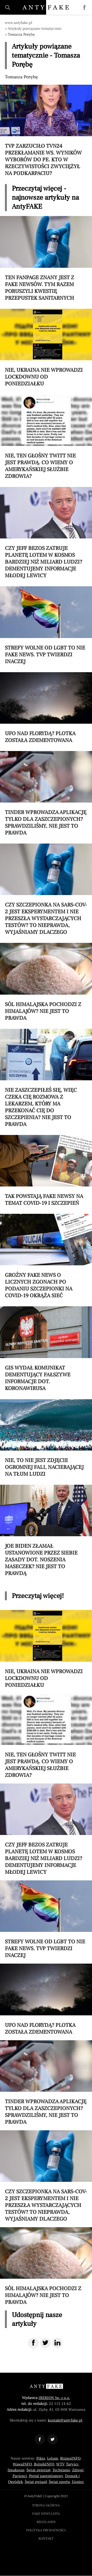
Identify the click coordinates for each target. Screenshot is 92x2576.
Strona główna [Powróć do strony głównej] (46, 2505)
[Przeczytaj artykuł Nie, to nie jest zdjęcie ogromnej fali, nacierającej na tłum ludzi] (46, 1438)
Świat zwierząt (38, 2470)
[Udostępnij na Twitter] (45, 2343)
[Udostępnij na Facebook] (33, 2343)
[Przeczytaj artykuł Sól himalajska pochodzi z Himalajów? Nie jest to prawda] (46, 982)
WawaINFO (22, 2464)
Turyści (72, 2464)
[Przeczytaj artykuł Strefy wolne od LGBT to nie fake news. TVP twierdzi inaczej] (46, 625)
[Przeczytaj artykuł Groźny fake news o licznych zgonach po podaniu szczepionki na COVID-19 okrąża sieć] (46, 1256)
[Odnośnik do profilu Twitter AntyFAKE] (52, 2439)
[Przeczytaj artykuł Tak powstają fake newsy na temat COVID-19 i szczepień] (46, 1170)
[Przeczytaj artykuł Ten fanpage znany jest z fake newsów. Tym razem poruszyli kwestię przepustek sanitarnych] (46, 258)
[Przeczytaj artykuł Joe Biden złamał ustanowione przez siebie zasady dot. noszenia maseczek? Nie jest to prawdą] (46, 1531)
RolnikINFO (44, 2464)
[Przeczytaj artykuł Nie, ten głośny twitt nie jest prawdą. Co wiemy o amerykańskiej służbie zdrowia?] (46, 437)
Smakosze (16, 2470)
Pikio (40, 2458)
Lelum (52, 2458)
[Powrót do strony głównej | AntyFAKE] (46, 7)
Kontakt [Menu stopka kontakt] (46, 2538)
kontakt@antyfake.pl (65, 2420)
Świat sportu (59, 2481)
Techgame (61, 2470)
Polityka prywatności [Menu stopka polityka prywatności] (46, 2530)
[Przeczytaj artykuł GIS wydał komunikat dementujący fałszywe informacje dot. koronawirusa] (46, 1348)
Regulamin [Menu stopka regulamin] (46, 2522)
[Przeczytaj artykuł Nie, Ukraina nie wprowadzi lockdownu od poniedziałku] (46, 348)
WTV (60, 2464)
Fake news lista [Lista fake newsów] (46, 2514)
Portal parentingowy (46, 2475)
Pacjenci (20, 2475)
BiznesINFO (70, 2458)
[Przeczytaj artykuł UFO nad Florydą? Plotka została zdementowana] (46, 708)
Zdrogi (78, 2470)
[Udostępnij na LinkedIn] (57, 2343)
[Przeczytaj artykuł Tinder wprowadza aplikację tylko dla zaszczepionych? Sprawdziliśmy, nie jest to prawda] (46, 793)
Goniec (78, 2481)
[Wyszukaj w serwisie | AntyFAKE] (7, 7)
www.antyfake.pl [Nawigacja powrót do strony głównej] (18, 22)
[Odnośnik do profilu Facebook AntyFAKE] (40, 2439)
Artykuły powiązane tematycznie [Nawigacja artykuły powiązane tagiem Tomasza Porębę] (35, 28)
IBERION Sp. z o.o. (54, 2397)
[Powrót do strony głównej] (46, 2386)
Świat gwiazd (36, 2481)
